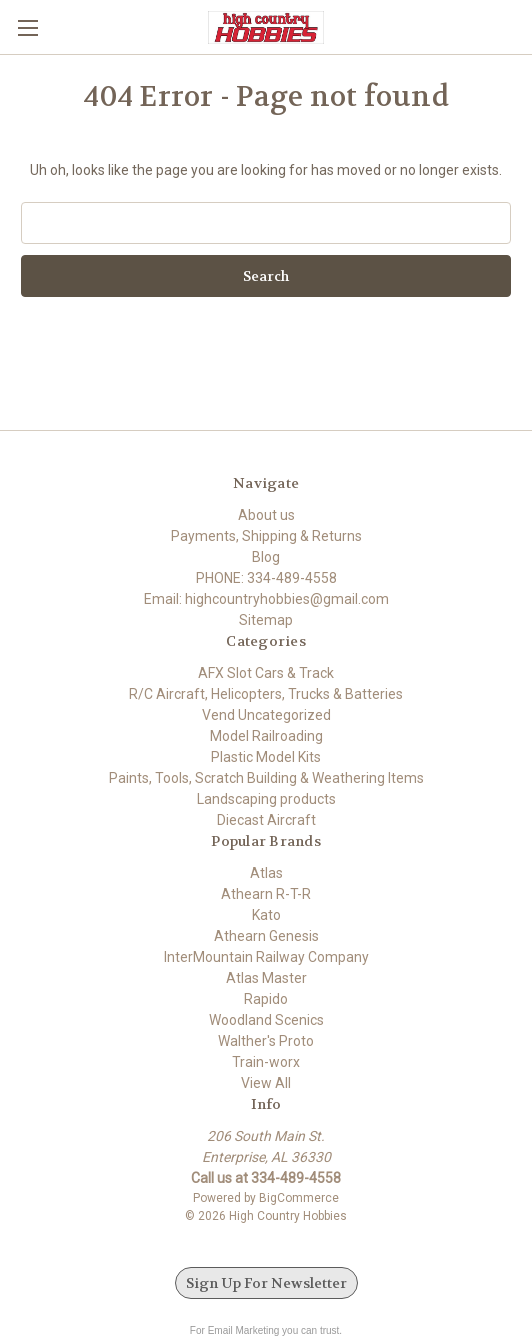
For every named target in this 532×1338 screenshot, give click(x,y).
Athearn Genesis (266, 936)
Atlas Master (266, 978)
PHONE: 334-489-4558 (266, 578)
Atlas (266, 873)
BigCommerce (299, 1198)
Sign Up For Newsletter (266, 1283)
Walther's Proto (266, 1041)
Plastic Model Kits (266, 757)
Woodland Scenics (266, 1020)
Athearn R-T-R (266, 894)
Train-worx (266, 1062)
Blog (266, 557)
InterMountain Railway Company (266, 957)
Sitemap (266, 620)
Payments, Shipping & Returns (266, 536)
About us (266, 515)
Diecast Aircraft (266, 820)
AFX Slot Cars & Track (266, 673)
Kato (266, 915)
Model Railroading (266, 736)
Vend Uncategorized (266, 715)
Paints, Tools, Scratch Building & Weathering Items (266, 778)
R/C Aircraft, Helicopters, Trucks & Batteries (266, 694)
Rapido (266, 999)
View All (266, 1083)
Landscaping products (266, 799)
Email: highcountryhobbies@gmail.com (266, 599)
